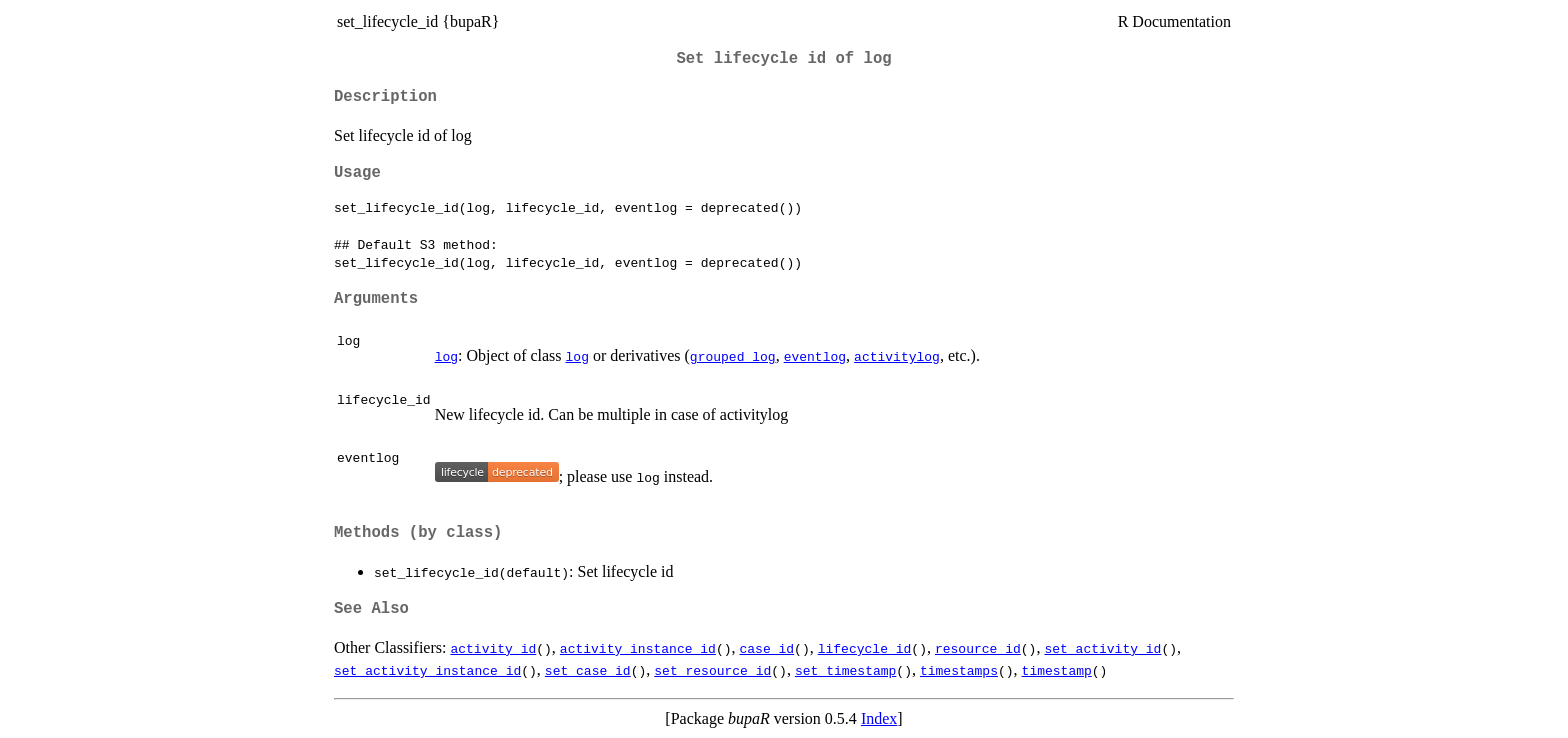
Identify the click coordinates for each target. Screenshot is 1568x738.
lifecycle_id (865, 648)
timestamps (959, 670)
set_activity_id (1102, 648)
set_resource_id (712, 670)
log (446, 356)
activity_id (493, 648)
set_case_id (588, 670)
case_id (766, 648)
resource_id (978, 648)
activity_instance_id (638, 648)
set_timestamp (845, 670)
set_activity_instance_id (427, 670)
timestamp (1057, 670)
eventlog (815, 356)
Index (879, 718)
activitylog (897, 356)
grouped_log (733, 356)
